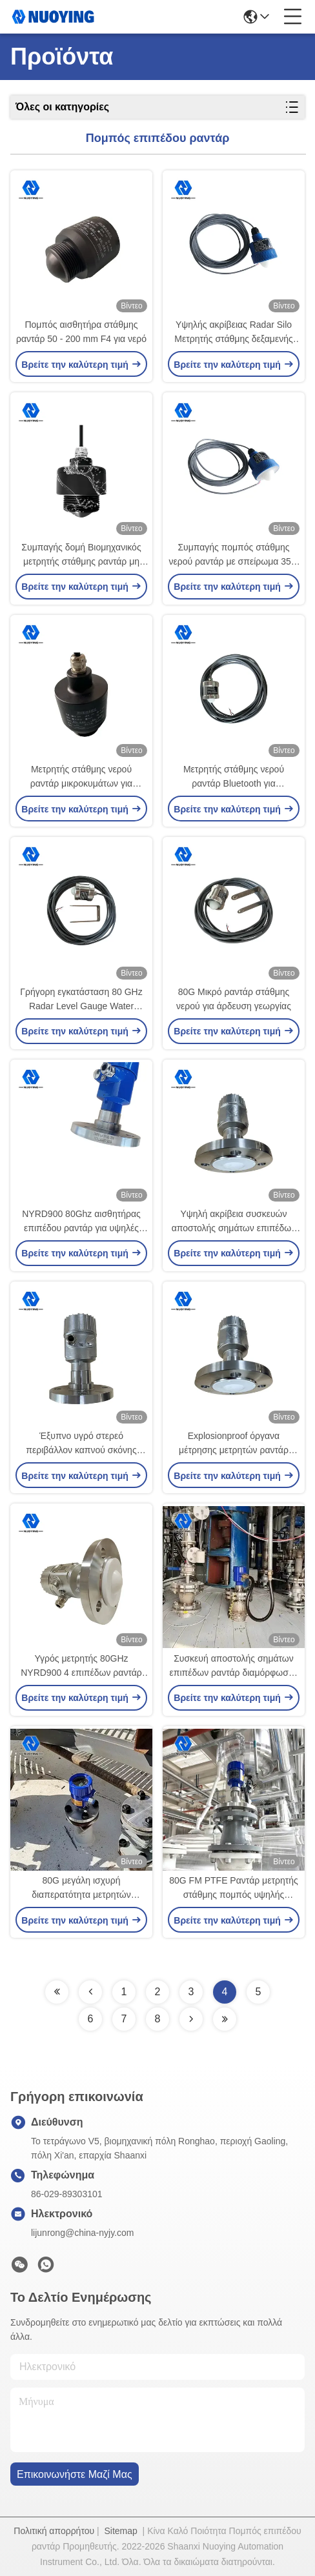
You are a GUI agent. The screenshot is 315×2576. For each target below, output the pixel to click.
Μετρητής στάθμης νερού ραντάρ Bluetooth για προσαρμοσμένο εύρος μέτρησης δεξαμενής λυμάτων (233, 777)
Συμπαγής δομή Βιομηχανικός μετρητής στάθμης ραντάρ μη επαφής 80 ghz (81, 555)
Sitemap (120, 2531)
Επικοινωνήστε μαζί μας (74, 2474)
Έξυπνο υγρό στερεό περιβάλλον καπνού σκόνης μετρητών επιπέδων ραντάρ (81, 1444)
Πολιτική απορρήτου (54, 2531)
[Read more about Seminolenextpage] (56, 1992)
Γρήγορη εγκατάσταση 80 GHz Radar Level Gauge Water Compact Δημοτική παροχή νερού (81, 1000)
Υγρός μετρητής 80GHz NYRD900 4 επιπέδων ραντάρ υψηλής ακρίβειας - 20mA (81, 1666)
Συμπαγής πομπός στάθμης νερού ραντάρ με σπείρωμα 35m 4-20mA (234, 555)
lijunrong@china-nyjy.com (82, 2233)
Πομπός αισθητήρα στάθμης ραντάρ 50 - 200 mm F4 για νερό (81, 331)
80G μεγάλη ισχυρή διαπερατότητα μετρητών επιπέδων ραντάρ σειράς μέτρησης (81, 1888)
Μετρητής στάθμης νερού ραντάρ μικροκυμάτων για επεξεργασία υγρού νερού (81, 777)
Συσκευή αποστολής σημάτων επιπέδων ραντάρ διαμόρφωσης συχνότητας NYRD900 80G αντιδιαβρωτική (234, 1666)
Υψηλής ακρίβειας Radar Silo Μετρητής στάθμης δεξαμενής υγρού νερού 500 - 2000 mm (233, 332)
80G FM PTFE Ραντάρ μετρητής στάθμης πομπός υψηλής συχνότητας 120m (233, 1888)
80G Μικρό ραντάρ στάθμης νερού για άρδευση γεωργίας (233, 999)
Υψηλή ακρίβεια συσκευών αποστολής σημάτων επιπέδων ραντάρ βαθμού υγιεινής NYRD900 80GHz (234, 1222)
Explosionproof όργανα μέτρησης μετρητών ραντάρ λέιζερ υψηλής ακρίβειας (234, 1444)
